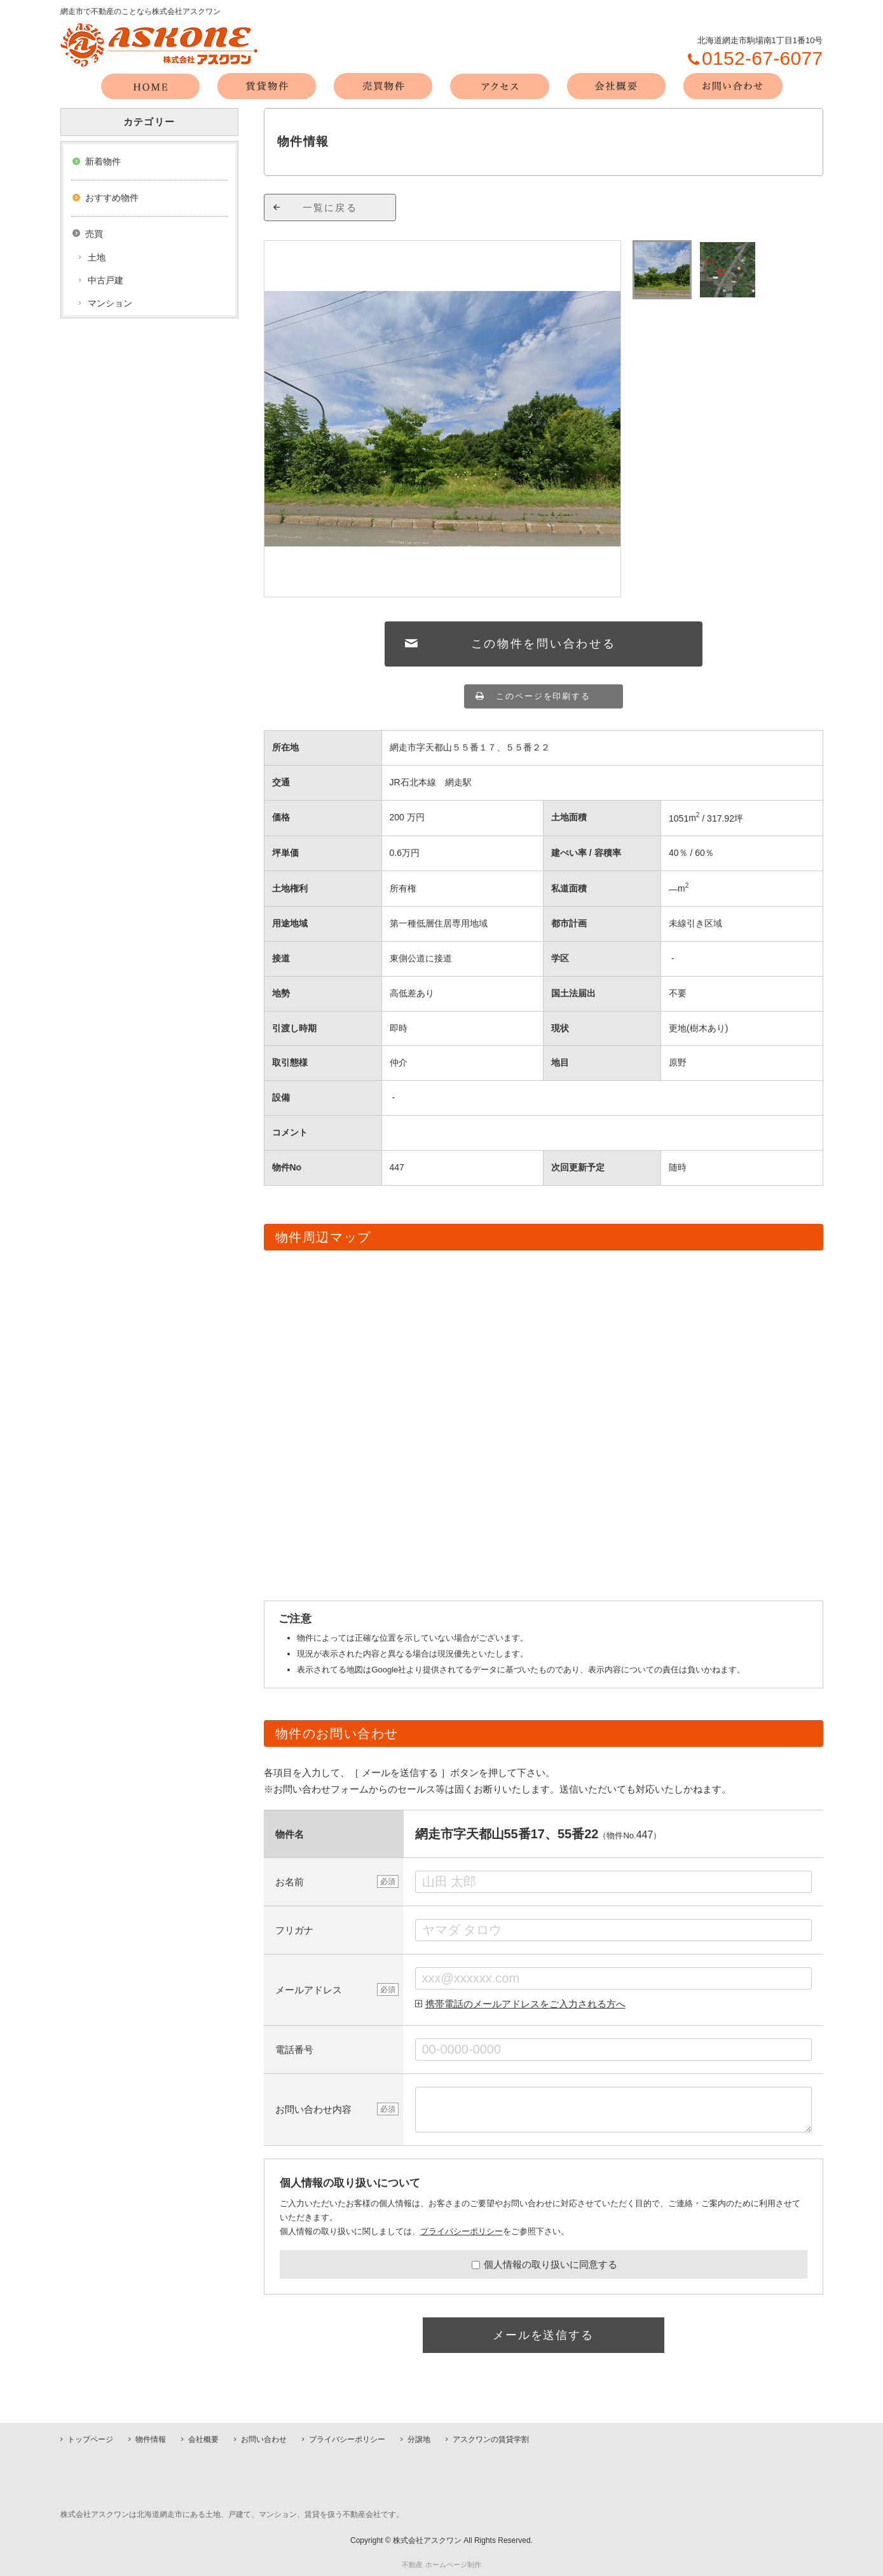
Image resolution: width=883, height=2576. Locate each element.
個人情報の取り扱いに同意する (544, 2264)
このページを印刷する (543, 696)
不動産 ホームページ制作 (441, 2564)
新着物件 (103, 161)
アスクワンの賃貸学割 (491, 2439)
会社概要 (203, 2439)
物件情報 (150, 2439)
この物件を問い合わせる (543, 643)
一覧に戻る (330, 207)
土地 (97, 257)
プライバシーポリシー (461, 2231)
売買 (94, 234)
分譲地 (418, 2439)
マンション (110, 303)
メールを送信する (543, 2335)
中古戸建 (105, 280)
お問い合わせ (264, 2439)
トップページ (90, 2439)
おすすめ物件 (112, 198)
